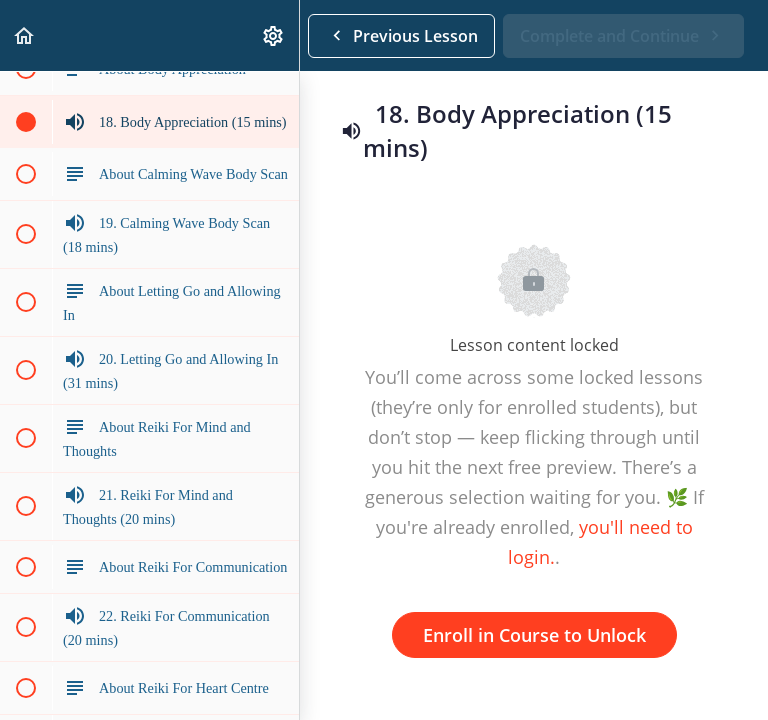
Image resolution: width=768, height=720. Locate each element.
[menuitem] (274, 35)
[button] (25, 35)
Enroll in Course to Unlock (534, 635)
